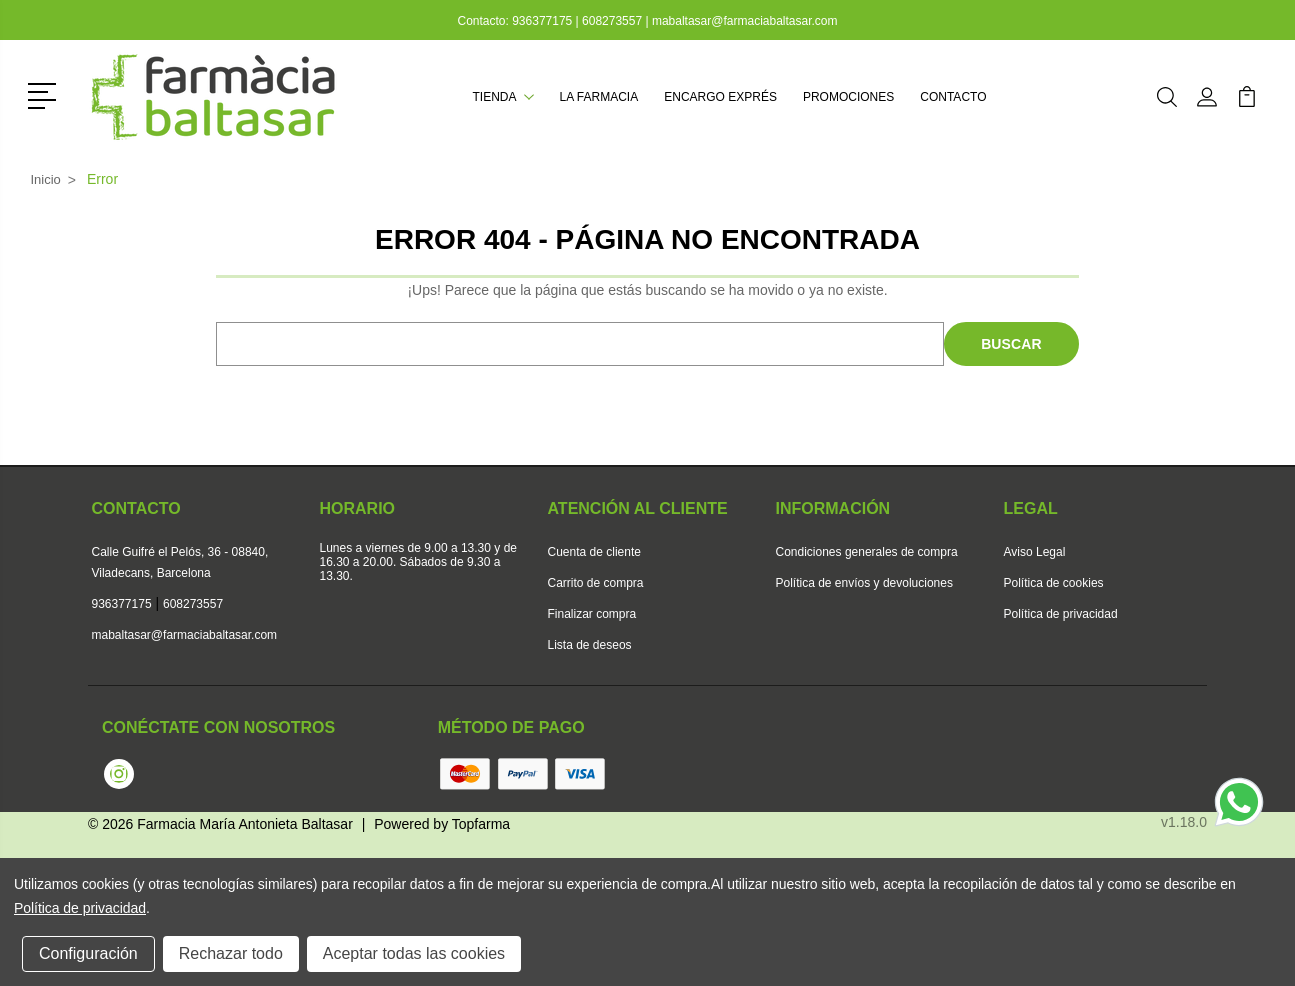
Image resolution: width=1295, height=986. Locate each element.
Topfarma (481, 824)
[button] (45, 94)
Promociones (848, 97)
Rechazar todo (231, 953)
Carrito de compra (596, 583)
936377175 (543, 21)
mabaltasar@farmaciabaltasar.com (745, 21)
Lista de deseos (590, 645)
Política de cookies (1054, 583)
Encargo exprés (720, 97)
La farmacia (599, 97)
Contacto (953, 97)
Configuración (88, 953)
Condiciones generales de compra (867, 552)
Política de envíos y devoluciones (864, 583)
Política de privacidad (1061, 614)
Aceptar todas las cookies (414, 953)
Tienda (503, 97)
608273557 (612, 21)
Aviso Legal (1035, 552)
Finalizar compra (592, 614)
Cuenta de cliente (594, 552)
